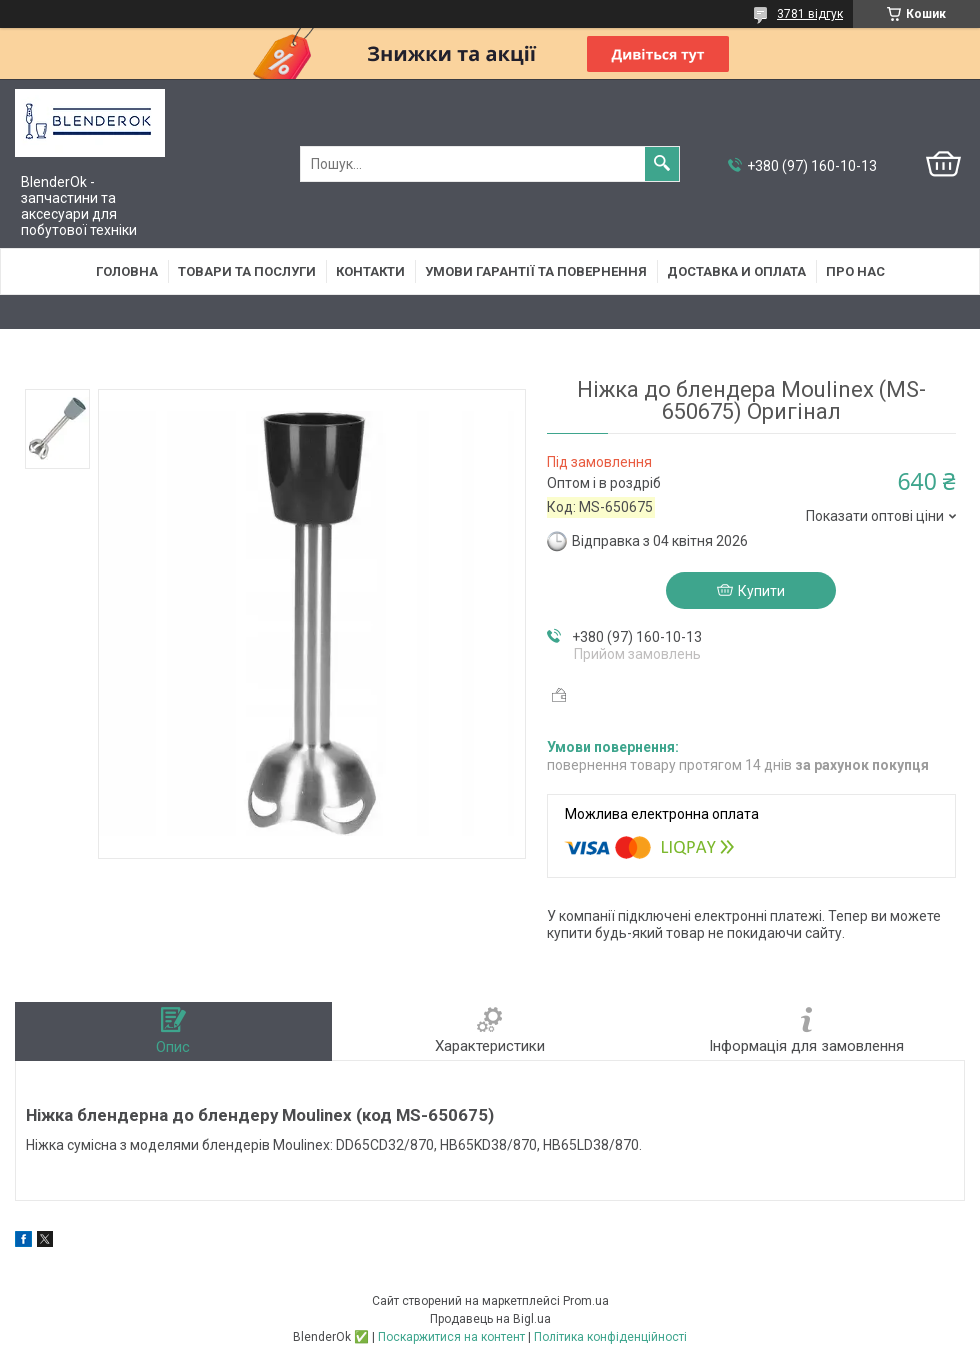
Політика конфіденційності (610, 1337)
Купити (761, 591)
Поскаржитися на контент (451, 1337)
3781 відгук (810, 14)
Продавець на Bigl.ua (490, 1319)
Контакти (370, 271)
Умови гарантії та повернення (536, 271)
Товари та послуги (247, 271)
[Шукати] (662, 164)
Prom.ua (586, 1301)
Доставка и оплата (736, 271)
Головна (127, 271)
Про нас (855, 271)
